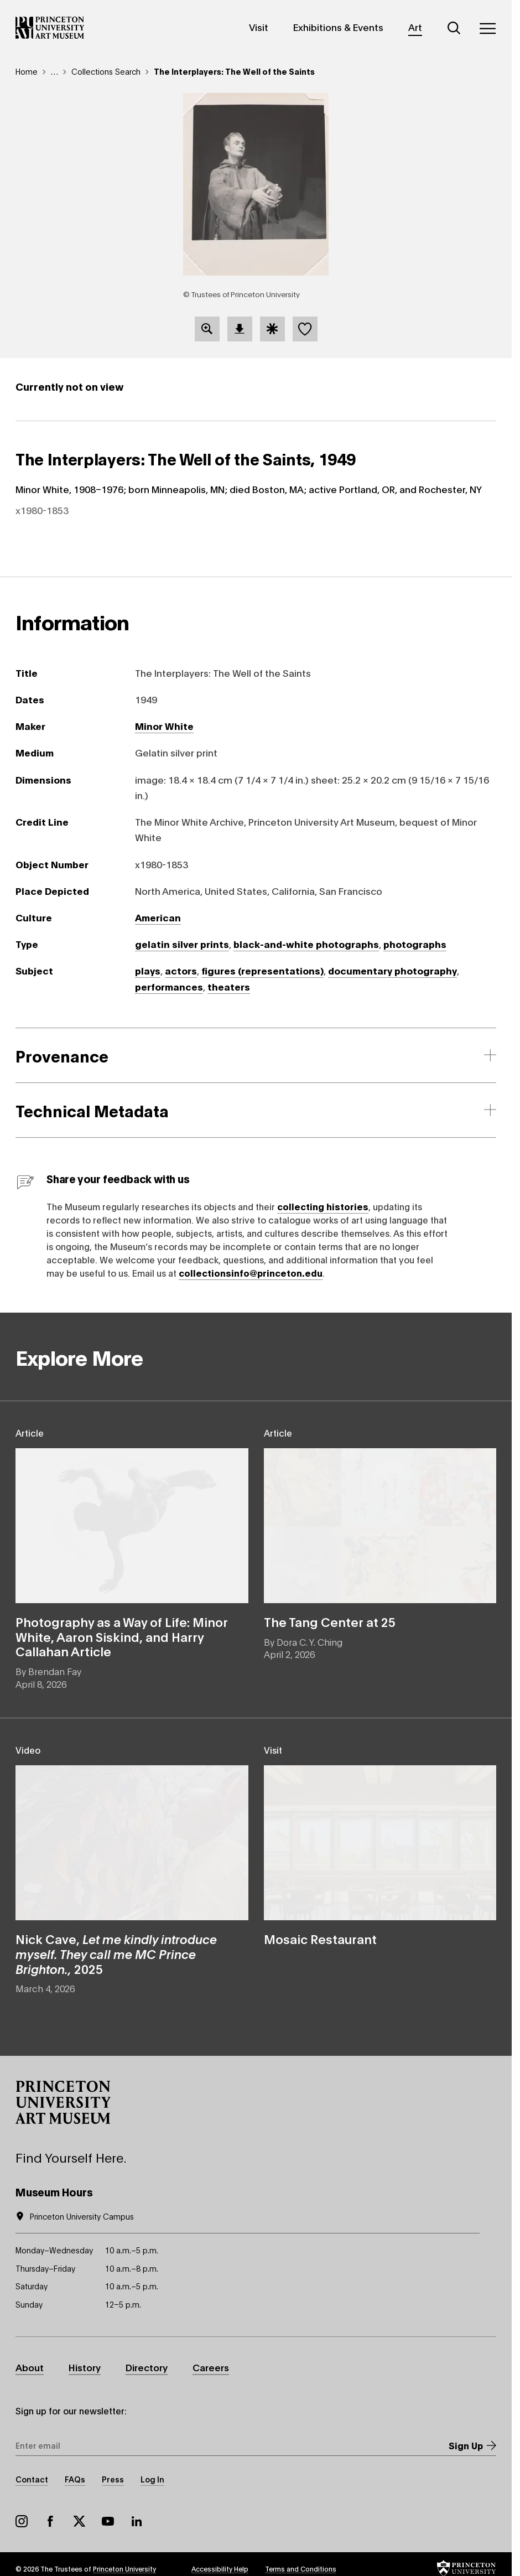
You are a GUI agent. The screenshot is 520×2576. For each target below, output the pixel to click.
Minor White (164, 725)
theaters (228, 986)
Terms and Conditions (300, 2568)
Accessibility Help (219, 2568)
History (85, 2367)
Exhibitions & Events (338, 26)
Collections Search (106, 71)
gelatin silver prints (182, 943)
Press (113, 2479)
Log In (152, 2479)
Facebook (50, 2521)
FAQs (75, 2479)
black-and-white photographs (306, 943)
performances (169, 986)
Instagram (21, 2521)
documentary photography (392, 970)
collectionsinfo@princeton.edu (251, 1272)
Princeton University (124, 2568)
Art (415, 26)
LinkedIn (137, 2521)
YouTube (108, 2521)
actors (181, 970)
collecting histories (322, 1206)
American (158, 917)
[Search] (454, 28)
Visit (258, 26)
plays (147, 970)
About (29, 2367)
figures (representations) (262, 970)
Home (26, 71)
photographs (414, 943)
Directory (147, 2367)
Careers (211, 2367)
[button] (63, 2102)
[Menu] (487, 28)
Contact (31, 2479)
